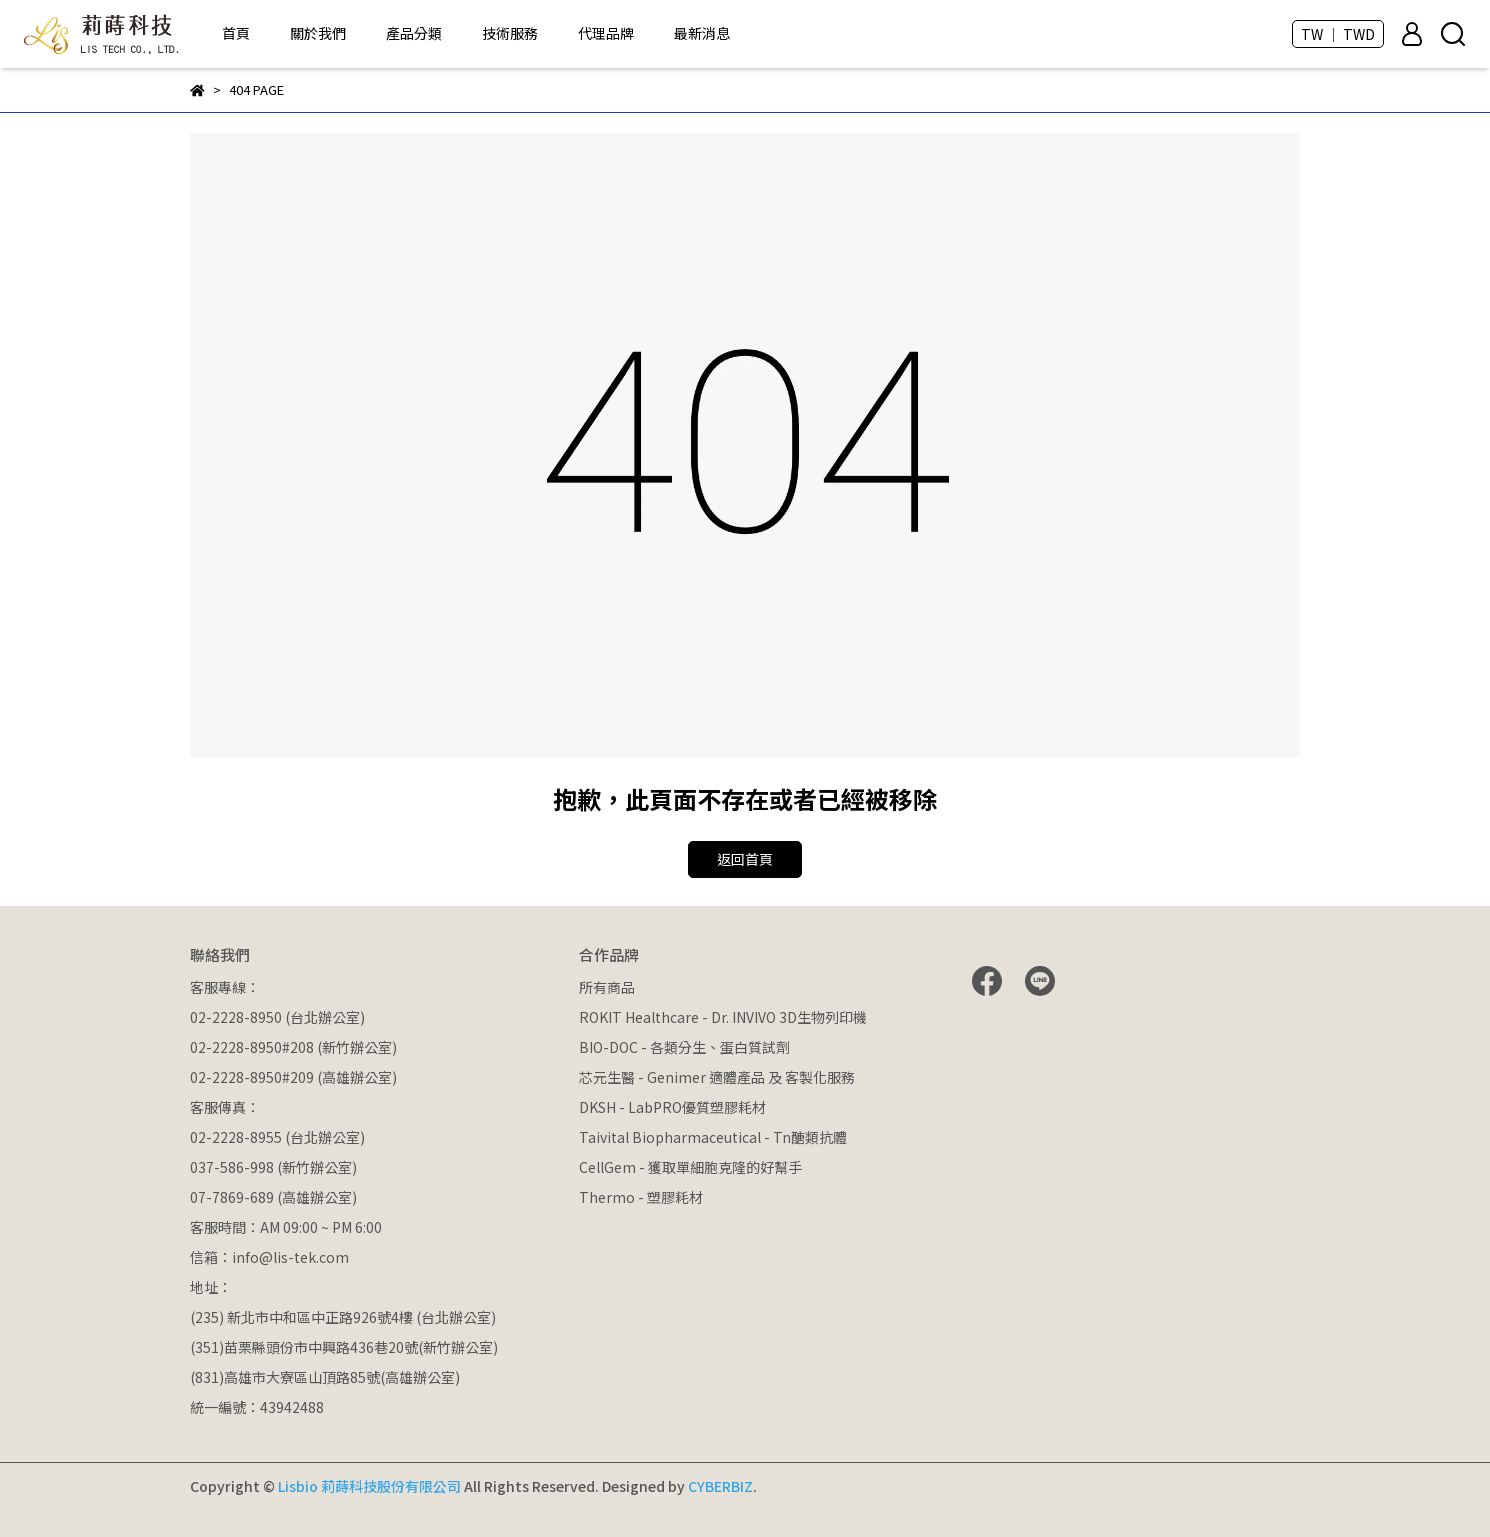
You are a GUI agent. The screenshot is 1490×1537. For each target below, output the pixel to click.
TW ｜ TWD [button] (1338, 34)
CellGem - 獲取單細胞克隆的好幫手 (690, 1167)
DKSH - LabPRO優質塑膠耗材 (672, 1107)
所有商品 (607, 987)
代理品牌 (606, 33)
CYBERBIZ (720, 1486)
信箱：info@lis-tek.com (269, 1257)
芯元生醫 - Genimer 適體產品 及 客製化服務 (717, 1077)
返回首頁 (745, 859)
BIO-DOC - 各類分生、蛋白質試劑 (684, 1047)
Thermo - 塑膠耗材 (641, 1197)
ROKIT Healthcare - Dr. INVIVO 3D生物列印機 (723, 1017)
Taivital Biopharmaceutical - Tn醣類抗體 (713, 1137)
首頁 (236, 33)
